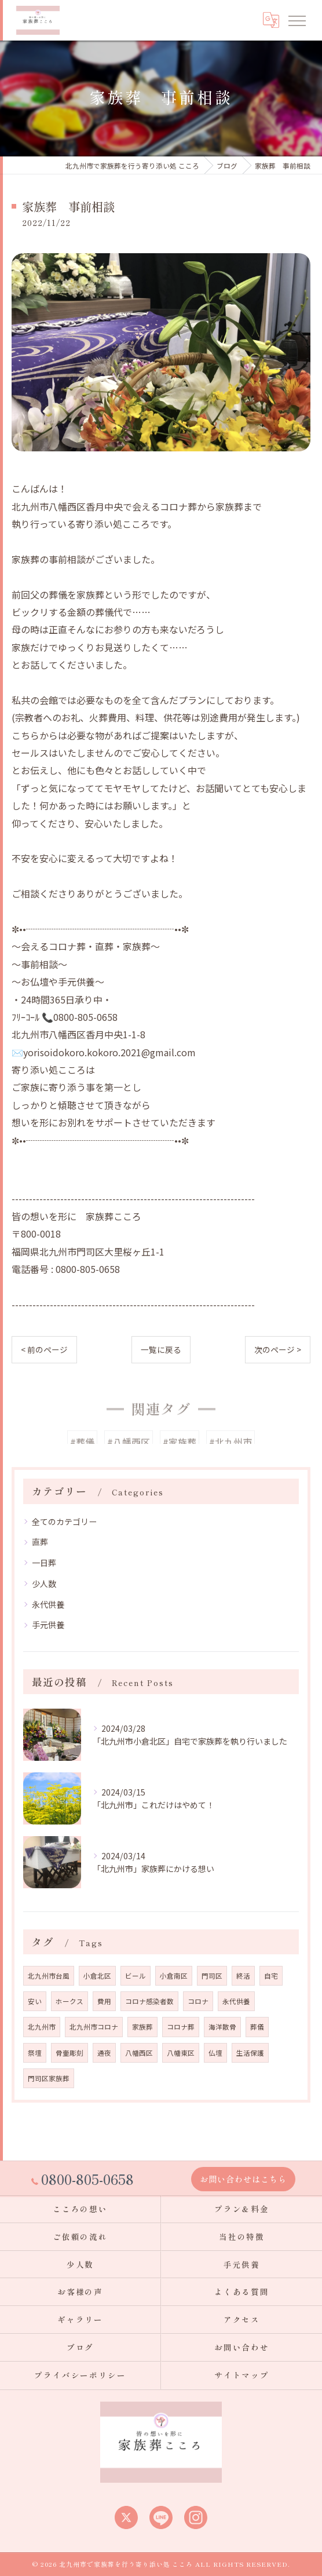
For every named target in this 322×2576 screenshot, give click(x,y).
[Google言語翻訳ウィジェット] (270, 20)
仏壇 (215, 2052)
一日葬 (44, 1562)
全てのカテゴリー (64, 1521)
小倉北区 (97, 1975)
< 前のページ (44, 1349)
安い (35, 2001)
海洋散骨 (222, 2026)
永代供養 (48, 1604)
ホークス (69, 2001)
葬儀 (257, 2026)
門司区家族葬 (48, 2078)
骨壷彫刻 (69, 2052)
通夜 (104, 2052)
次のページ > (277, 1349)
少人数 (44, 1583)
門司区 (212, 1975)
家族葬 (142, 2026)
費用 (104, 2001)
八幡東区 (181, 2052)
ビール (135, 1975)
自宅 (271, 1975)
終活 (243, 1975)
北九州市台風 (48, 1975)
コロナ (198, 2001)
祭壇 (35, 2052)
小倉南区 (174, 1975)
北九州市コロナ (93, 2026)
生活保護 (250, 2052)
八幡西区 (139, 2052)
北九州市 (42, 2026)
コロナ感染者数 (149, 2001)
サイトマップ (242, 2375)
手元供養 (48, 1624)
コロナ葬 (181, 2026)
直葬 (40, 1542)
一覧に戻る (161, 1349)
